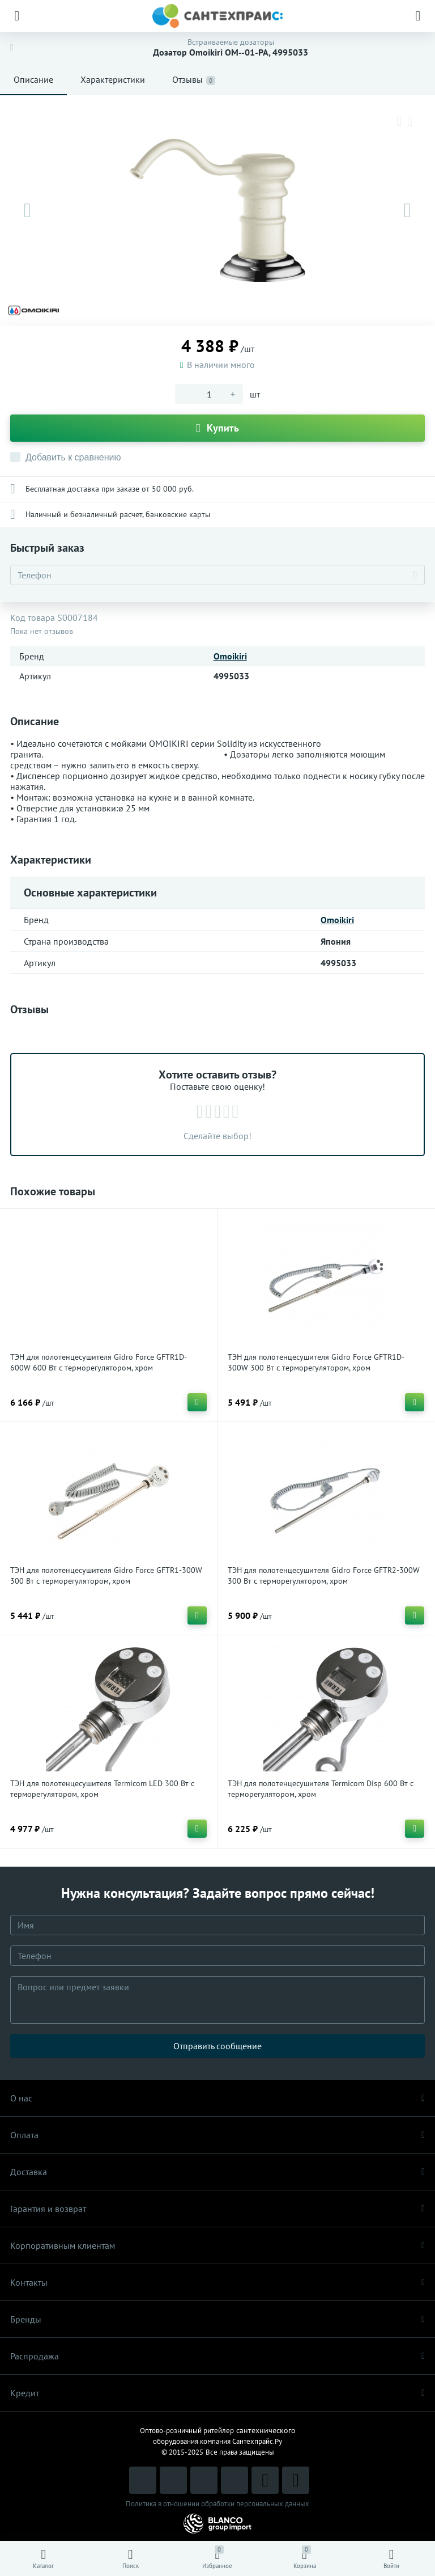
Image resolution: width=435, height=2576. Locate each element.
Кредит (217, 2393)
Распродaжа (217, 2356)
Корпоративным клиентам (217, 2245)
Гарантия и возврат (217, 2208)
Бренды (217, 2319)
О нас (217, 2098)
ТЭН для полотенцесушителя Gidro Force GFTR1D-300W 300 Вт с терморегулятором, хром (316, 1362)
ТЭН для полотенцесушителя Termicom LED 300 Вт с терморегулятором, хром (102, 1788)
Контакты (217, 2282)
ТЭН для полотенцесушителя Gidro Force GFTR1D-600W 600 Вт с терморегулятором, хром (98, 1362)
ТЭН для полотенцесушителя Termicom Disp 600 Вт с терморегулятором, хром (320, 1788)
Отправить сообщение (217, 2046)
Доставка (217, 2171)
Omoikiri (230, 656)
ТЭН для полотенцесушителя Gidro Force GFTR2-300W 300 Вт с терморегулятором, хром (324, 1575)
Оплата (217, 2135)
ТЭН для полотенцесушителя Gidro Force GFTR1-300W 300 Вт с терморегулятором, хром (106, 1575)
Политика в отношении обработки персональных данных (217, 2503)
